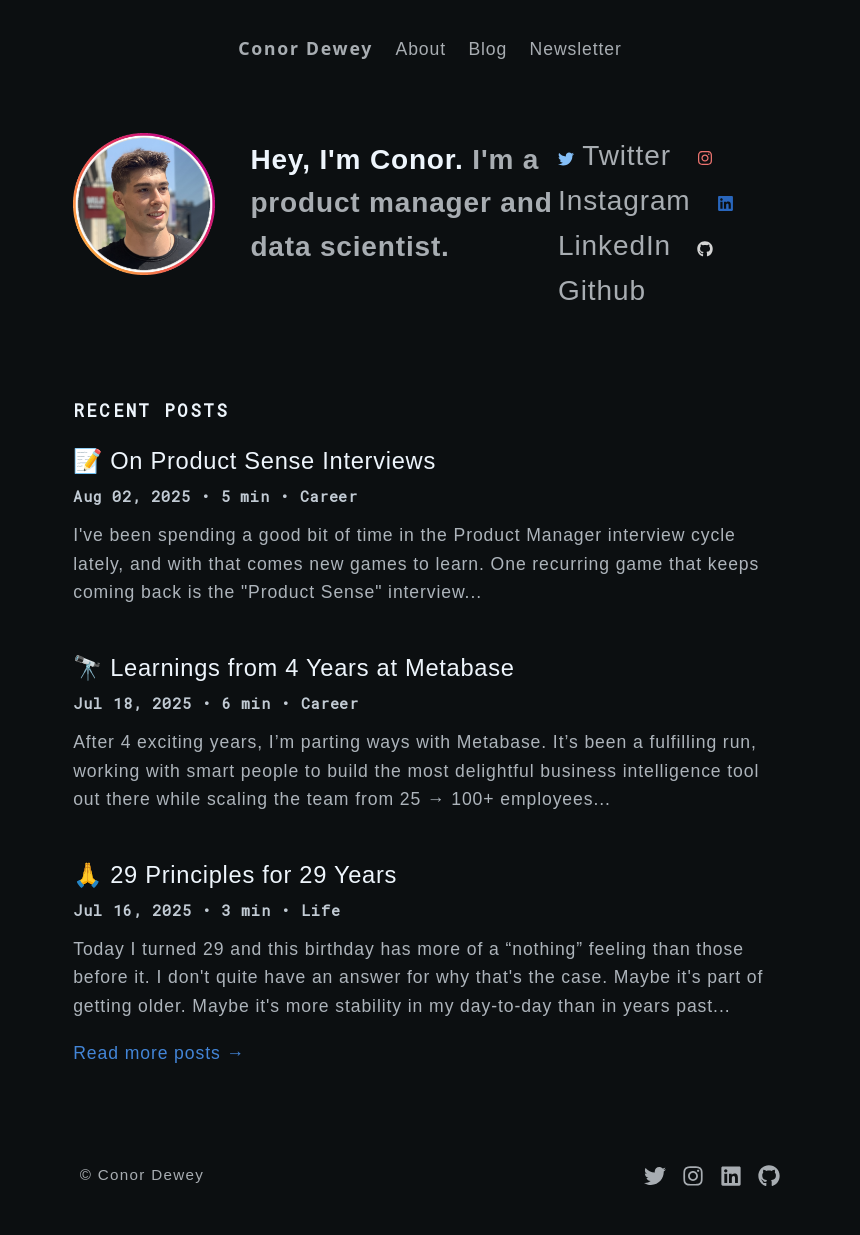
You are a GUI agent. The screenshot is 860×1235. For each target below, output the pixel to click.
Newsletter (576, 49)
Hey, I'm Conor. (356, 159)
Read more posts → (159, 1053)
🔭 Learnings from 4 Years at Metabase (293, 668)
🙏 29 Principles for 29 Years (235, 875)
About (421, 49)
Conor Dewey (305, 48)
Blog (487, 49)
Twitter (614, 155)
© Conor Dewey (142, 1174)
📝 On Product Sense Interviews (254, 461)
